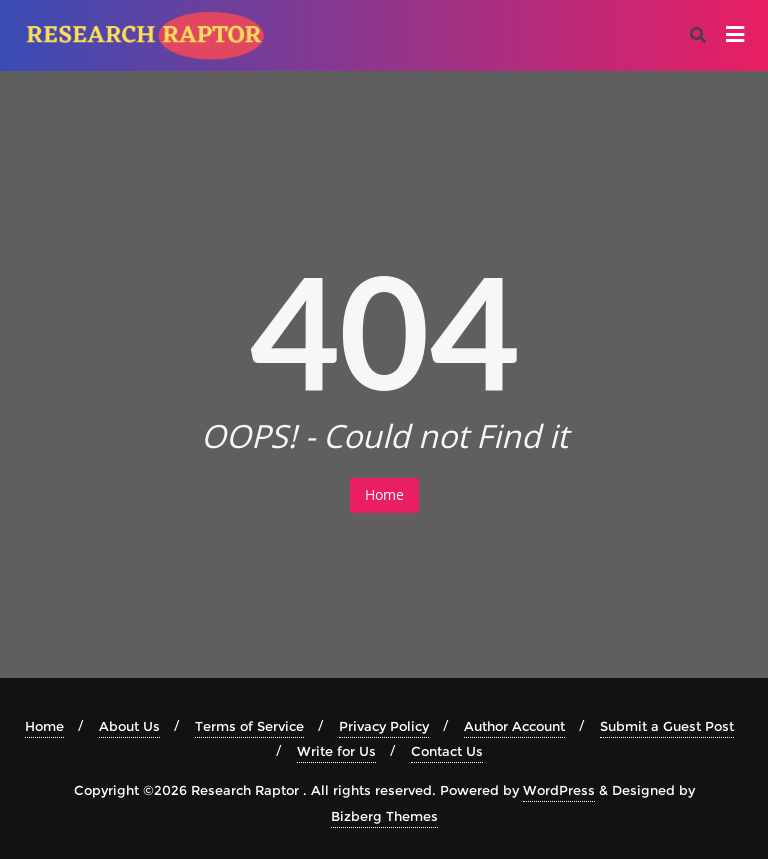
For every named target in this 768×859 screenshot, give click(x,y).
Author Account (514, 726)
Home (384, 494)
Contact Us (447, 751)
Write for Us (336, 751)
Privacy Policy (384, 726)
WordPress (559, 790)
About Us (129, 726)
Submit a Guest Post (667, 726)
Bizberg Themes (384, 816)
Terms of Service (249, 726)
